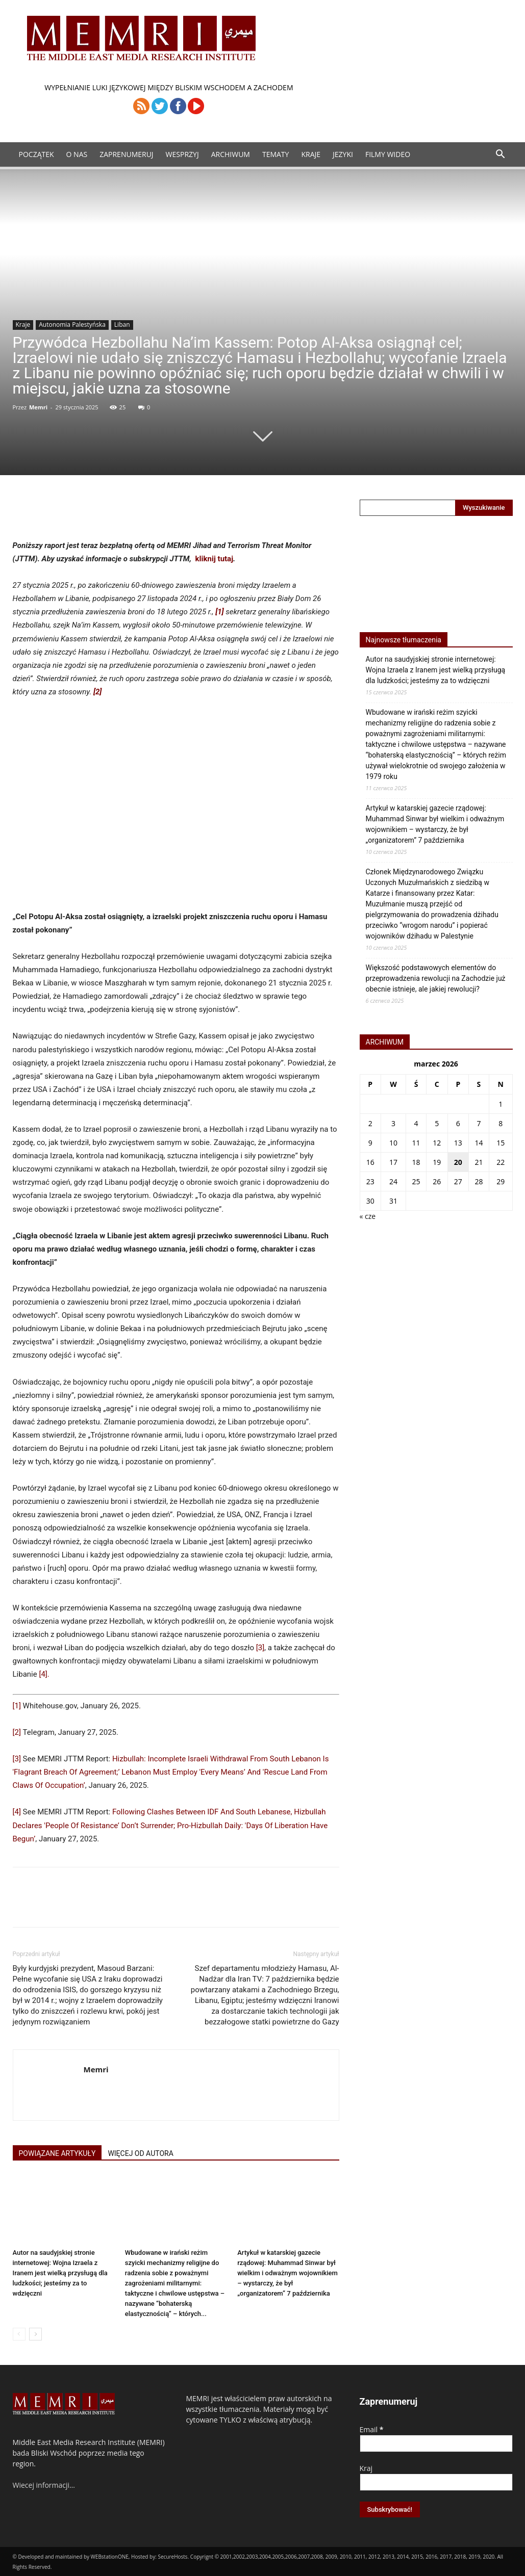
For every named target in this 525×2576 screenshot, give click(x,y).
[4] (17, 1811)
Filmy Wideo (387, 154)
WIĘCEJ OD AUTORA (140, 2153)
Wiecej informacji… (44, 2485)
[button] (500, 155)
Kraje (310, 154)
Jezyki (343, 154)
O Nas (77, 154)
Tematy (275, 154)
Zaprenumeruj (126, 154)
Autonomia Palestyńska (72, 324)
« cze (368, 1216)
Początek (36, 154)
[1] (17, 1705)
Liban (122, 324)
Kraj (366, 2468)
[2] (17, 1732)
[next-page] (35, 2334)
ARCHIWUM (230, 154)
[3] (260, 1647)
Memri (38, 407)
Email (372, 2429)
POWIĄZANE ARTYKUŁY (57, 2153)
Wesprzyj (182, 154)
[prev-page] (19, 2334)
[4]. (44, 1674)
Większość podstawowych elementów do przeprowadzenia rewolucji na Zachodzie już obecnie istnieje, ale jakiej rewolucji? (436, 978)
